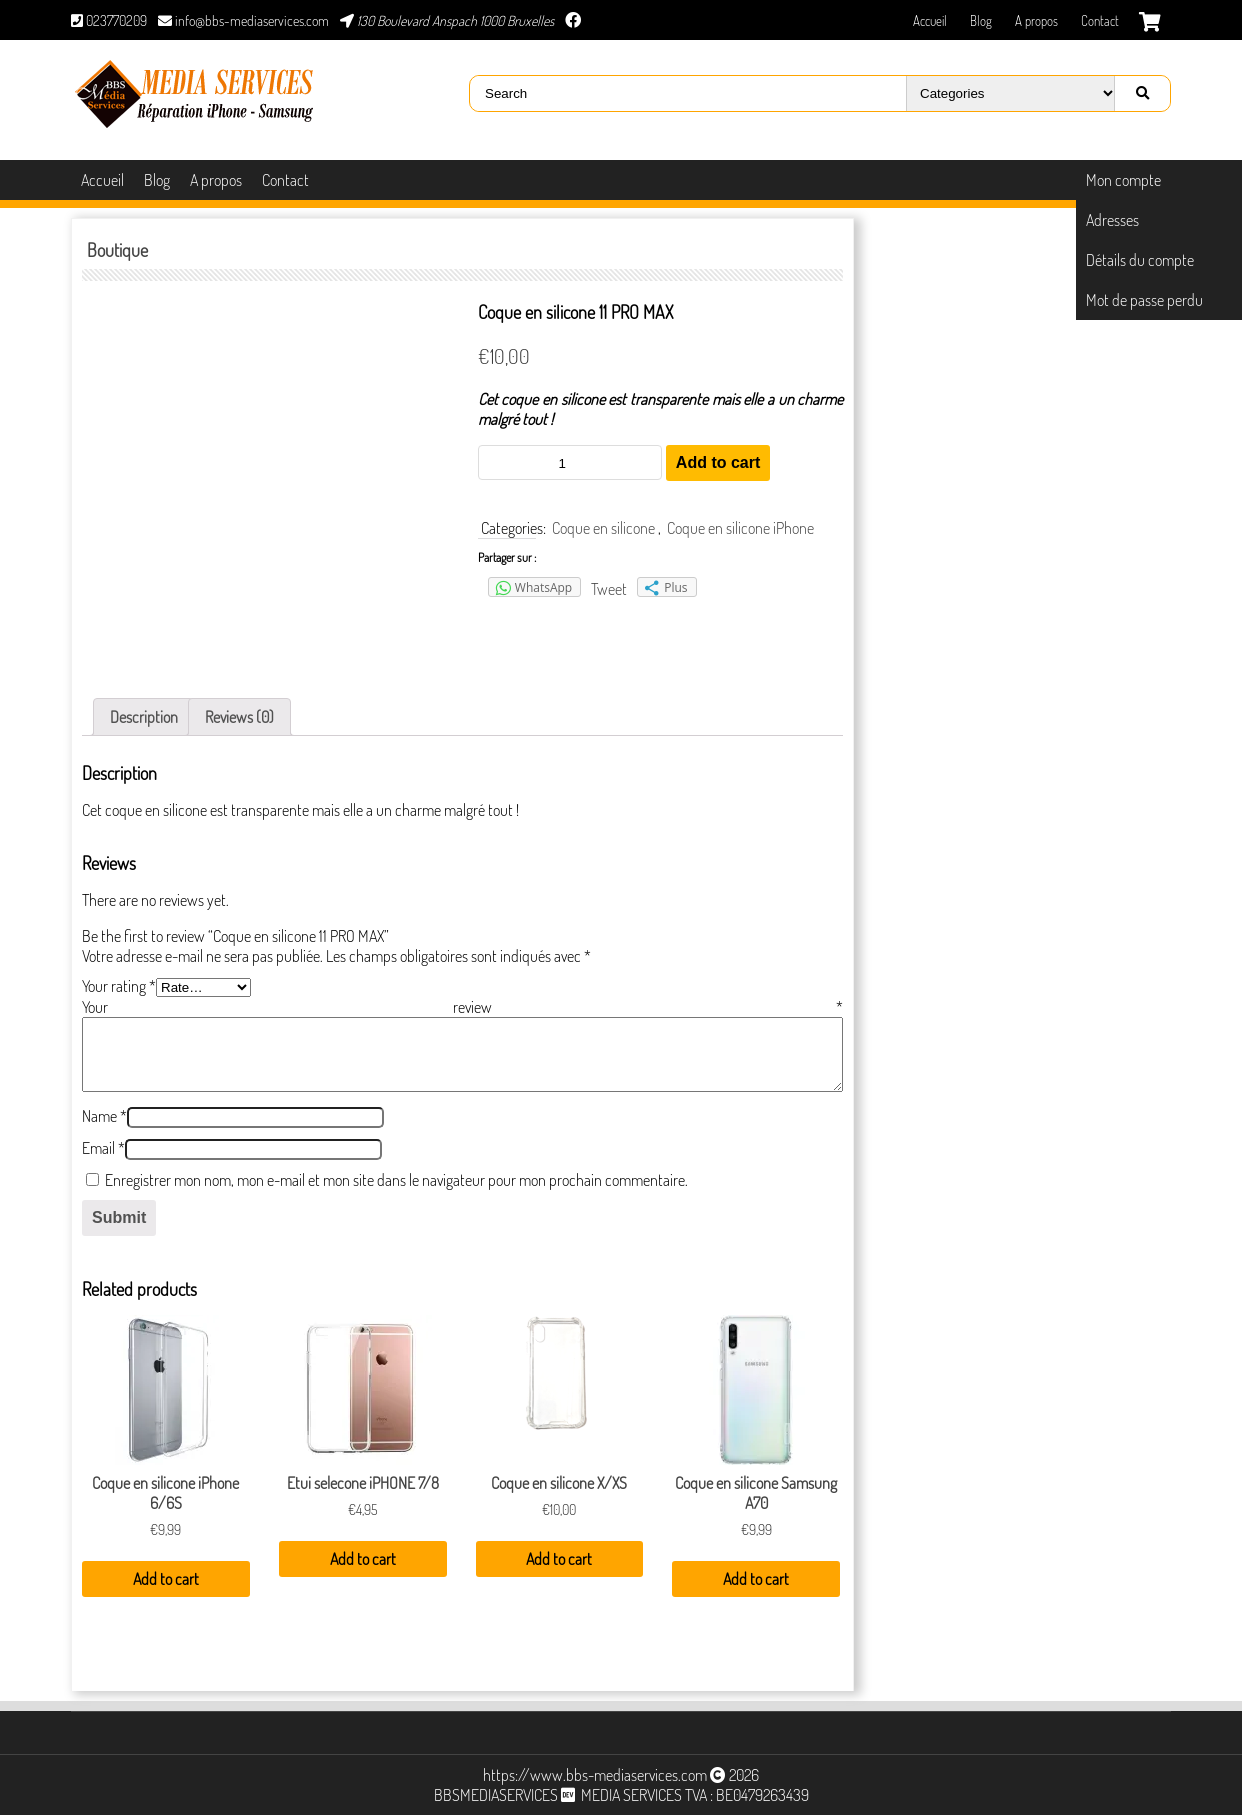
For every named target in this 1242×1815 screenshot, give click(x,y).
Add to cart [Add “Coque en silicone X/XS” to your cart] (559, 1559)
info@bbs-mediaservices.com (243, 20)
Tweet (609, 589)
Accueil (930, 21)
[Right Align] (1142, 93)
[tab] (144, 717)
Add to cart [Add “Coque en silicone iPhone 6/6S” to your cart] (166, 1579)
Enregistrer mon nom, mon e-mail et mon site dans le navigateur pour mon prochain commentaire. (396, 1180)
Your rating (119, 986)
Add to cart (718, 462)
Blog (981, 21)
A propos (1036, 21)
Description (144, 717)
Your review (462, 1007)
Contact (1100, 21)
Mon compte (1123, 180)
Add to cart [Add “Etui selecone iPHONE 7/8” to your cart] (363, 1559)
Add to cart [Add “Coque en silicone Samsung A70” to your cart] (756, 1579)
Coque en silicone (603, 528)
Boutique (117, 250)
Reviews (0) (239, 717)
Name (104, 1116)
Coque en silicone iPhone (740, 528)
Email (103, 1148)
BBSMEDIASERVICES (496, 1795)
